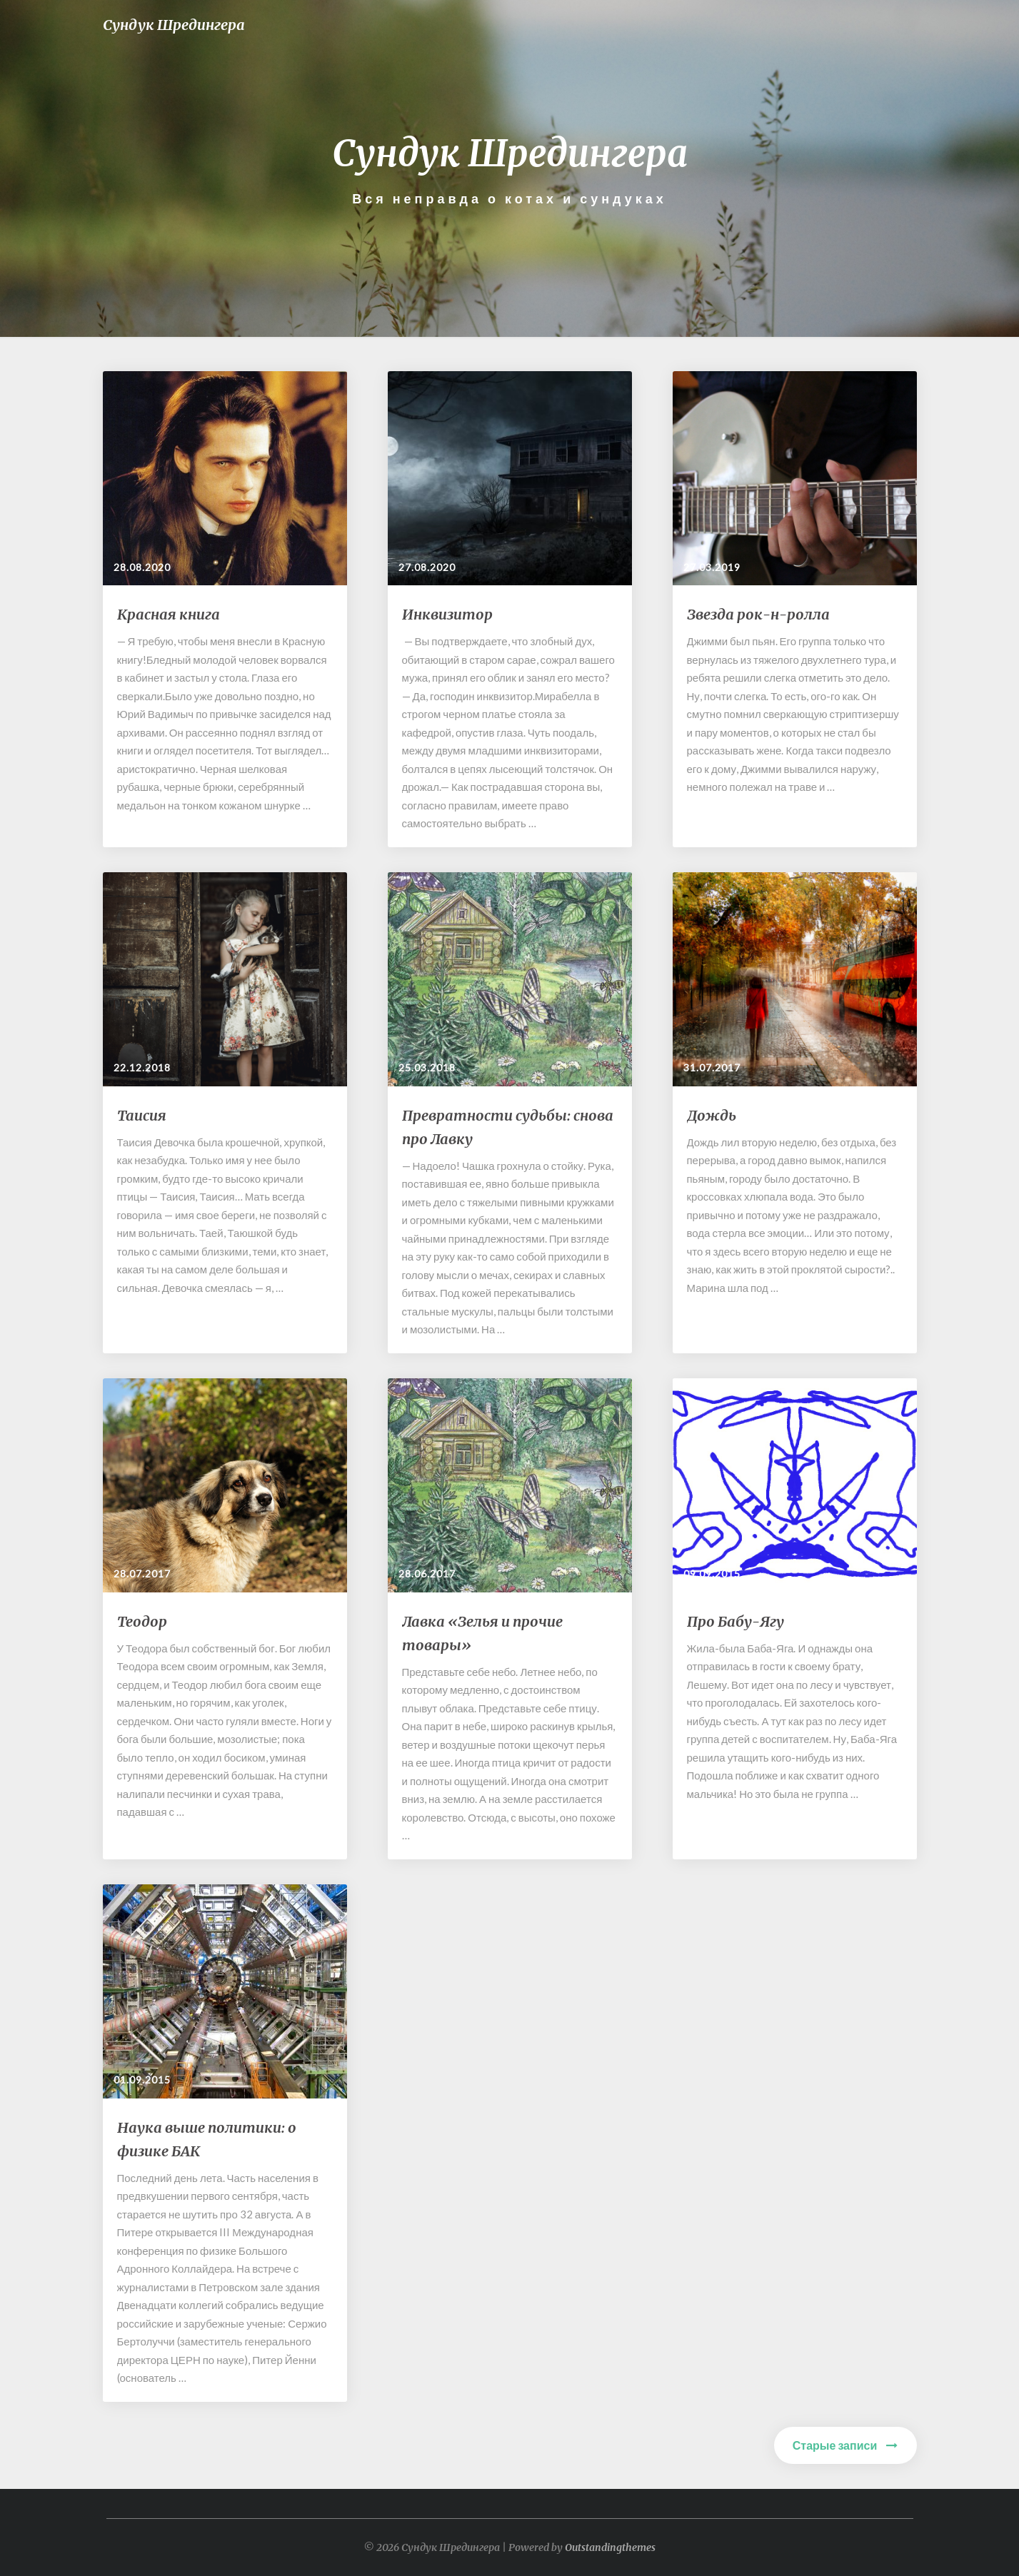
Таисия (141, 1115)
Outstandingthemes (610, 2547)
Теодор (142, 1621)
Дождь (711, 1115)
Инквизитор (447, 614)
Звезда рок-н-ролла (758, 614)
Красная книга (168, 614)
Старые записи (845, 2445)
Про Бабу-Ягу (735, 1621)
